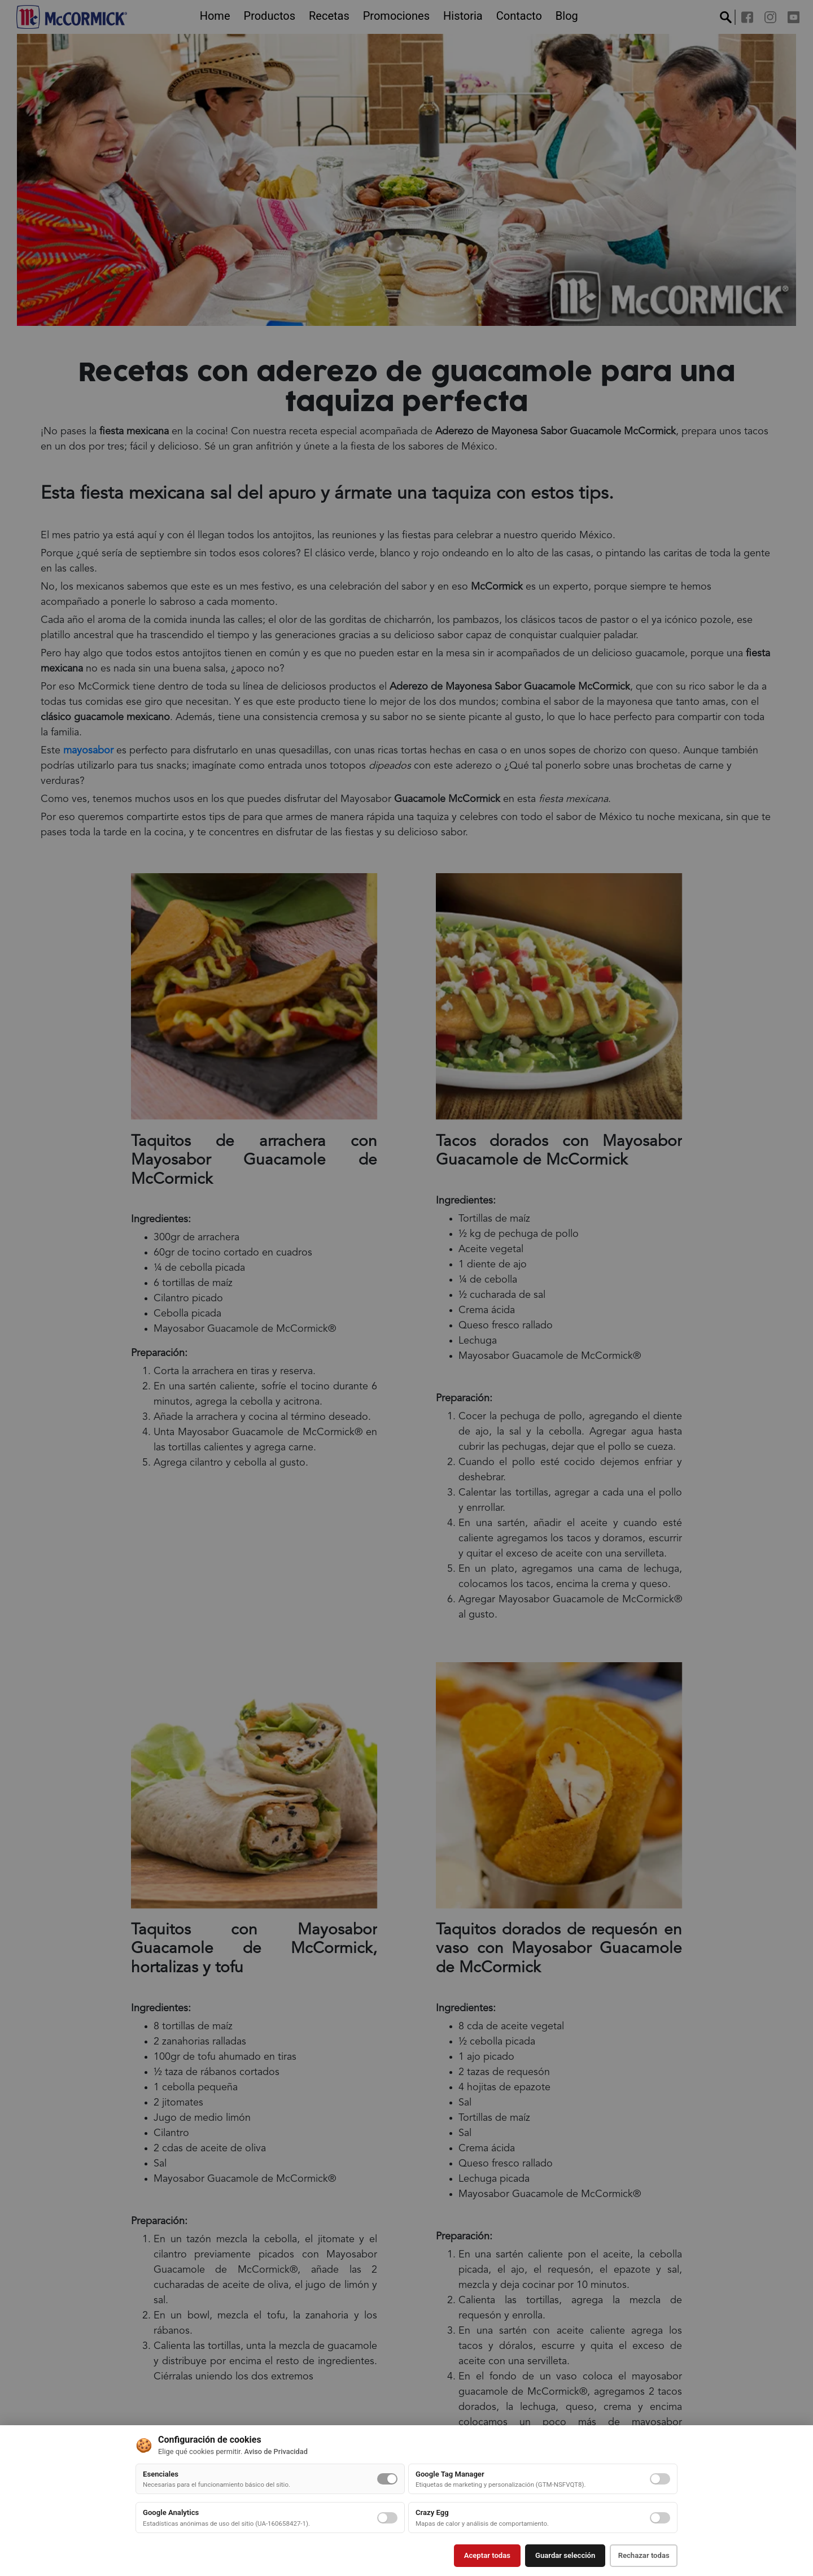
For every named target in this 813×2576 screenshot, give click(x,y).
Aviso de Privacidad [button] (275, 2452)
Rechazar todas (640, 2556)
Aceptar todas (480, 2556)
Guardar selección (559, 2556)
